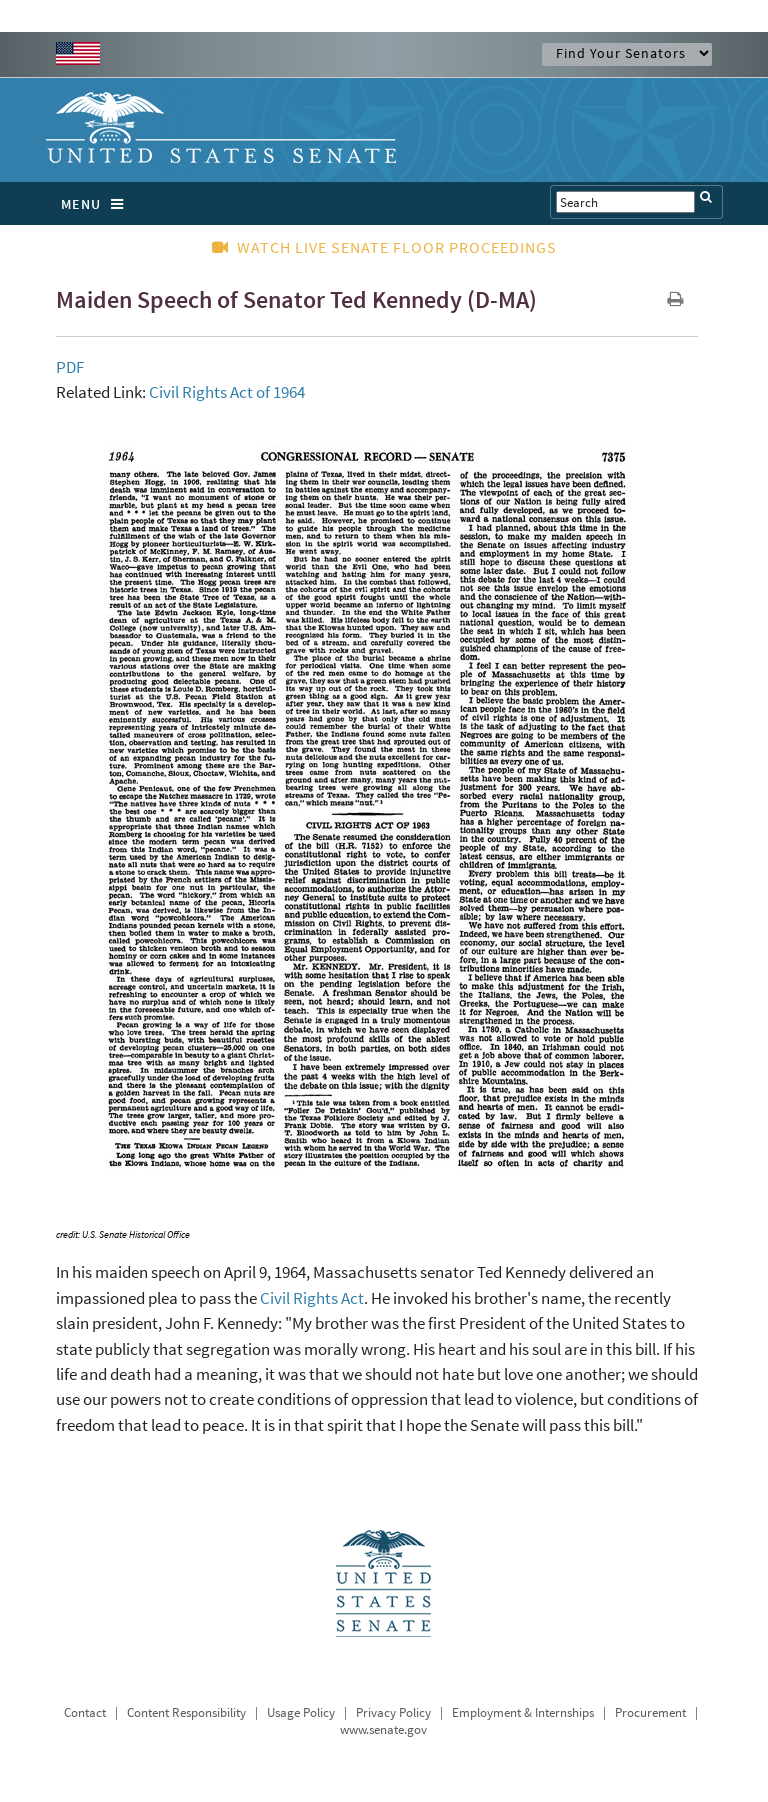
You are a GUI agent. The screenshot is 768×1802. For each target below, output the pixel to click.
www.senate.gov (383, 1729)
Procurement (650, 1712)
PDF (70, 367)
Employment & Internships (523, 1712)
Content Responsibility (186, 1712)
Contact (85, 1712)
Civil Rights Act (312, 1298)
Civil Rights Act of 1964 (227, 392)
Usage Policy (301, 1712)
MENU (97, 204)
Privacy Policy (393, 1712)
